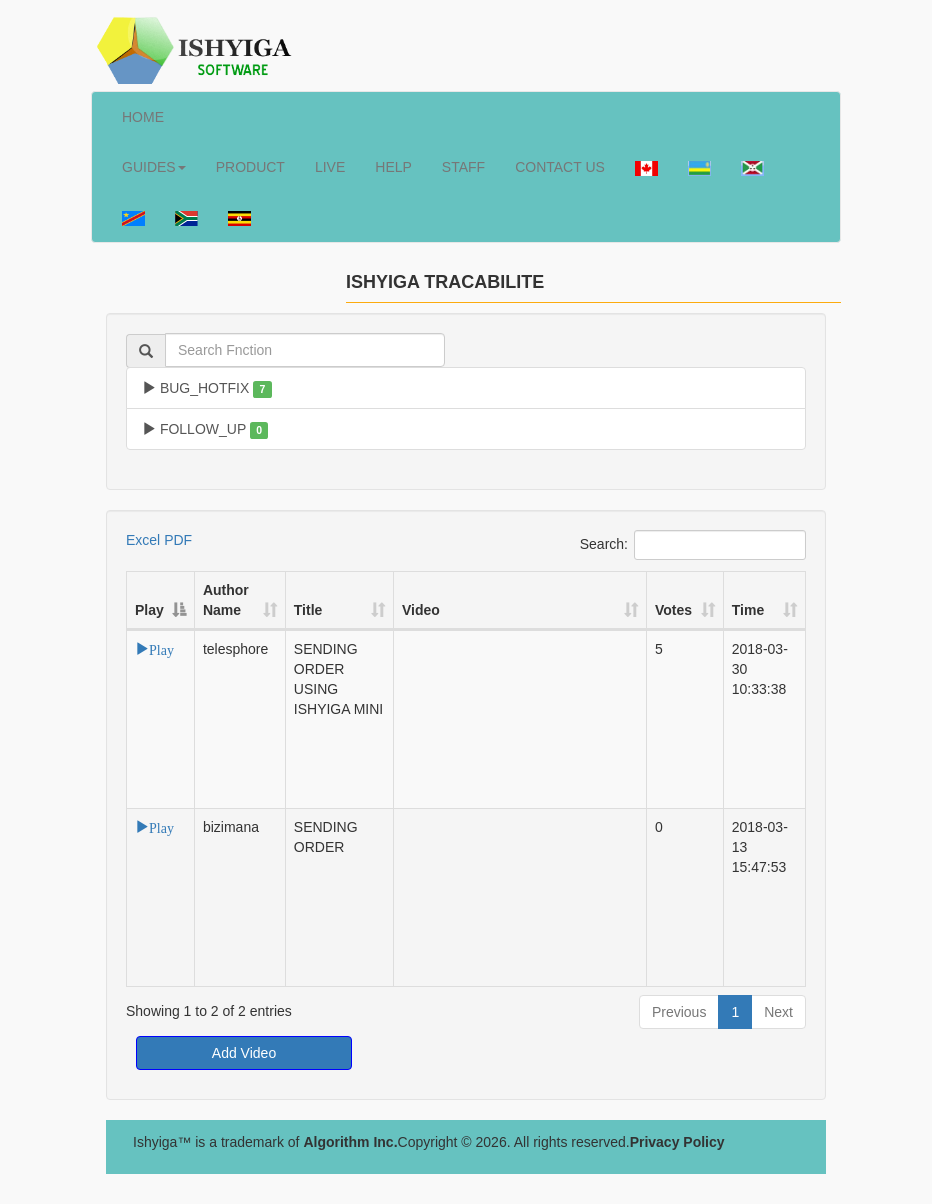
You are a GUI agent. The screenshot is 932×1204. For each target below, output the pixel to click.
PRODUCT (250, 167)
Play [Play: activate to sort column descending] (149, 610)
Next (778, 1012)
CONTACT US (560, 167)
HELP (393, 167)
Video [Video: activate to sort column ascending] (421, 610)
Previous (679, 1012)
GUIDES (154, 167)
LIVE (330, 167)
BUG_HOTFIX (207, 389)
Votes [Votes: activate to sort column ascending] (673, 610)
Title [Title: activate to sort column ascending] (308, 610)
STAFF (463, 167)
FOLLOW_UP (205, 430)
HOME (143, 117)
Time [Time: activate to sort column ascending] (748, 610)
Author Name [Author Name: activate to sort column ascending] (226, 600)
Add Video (244, 1053)
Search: (693, 545)
